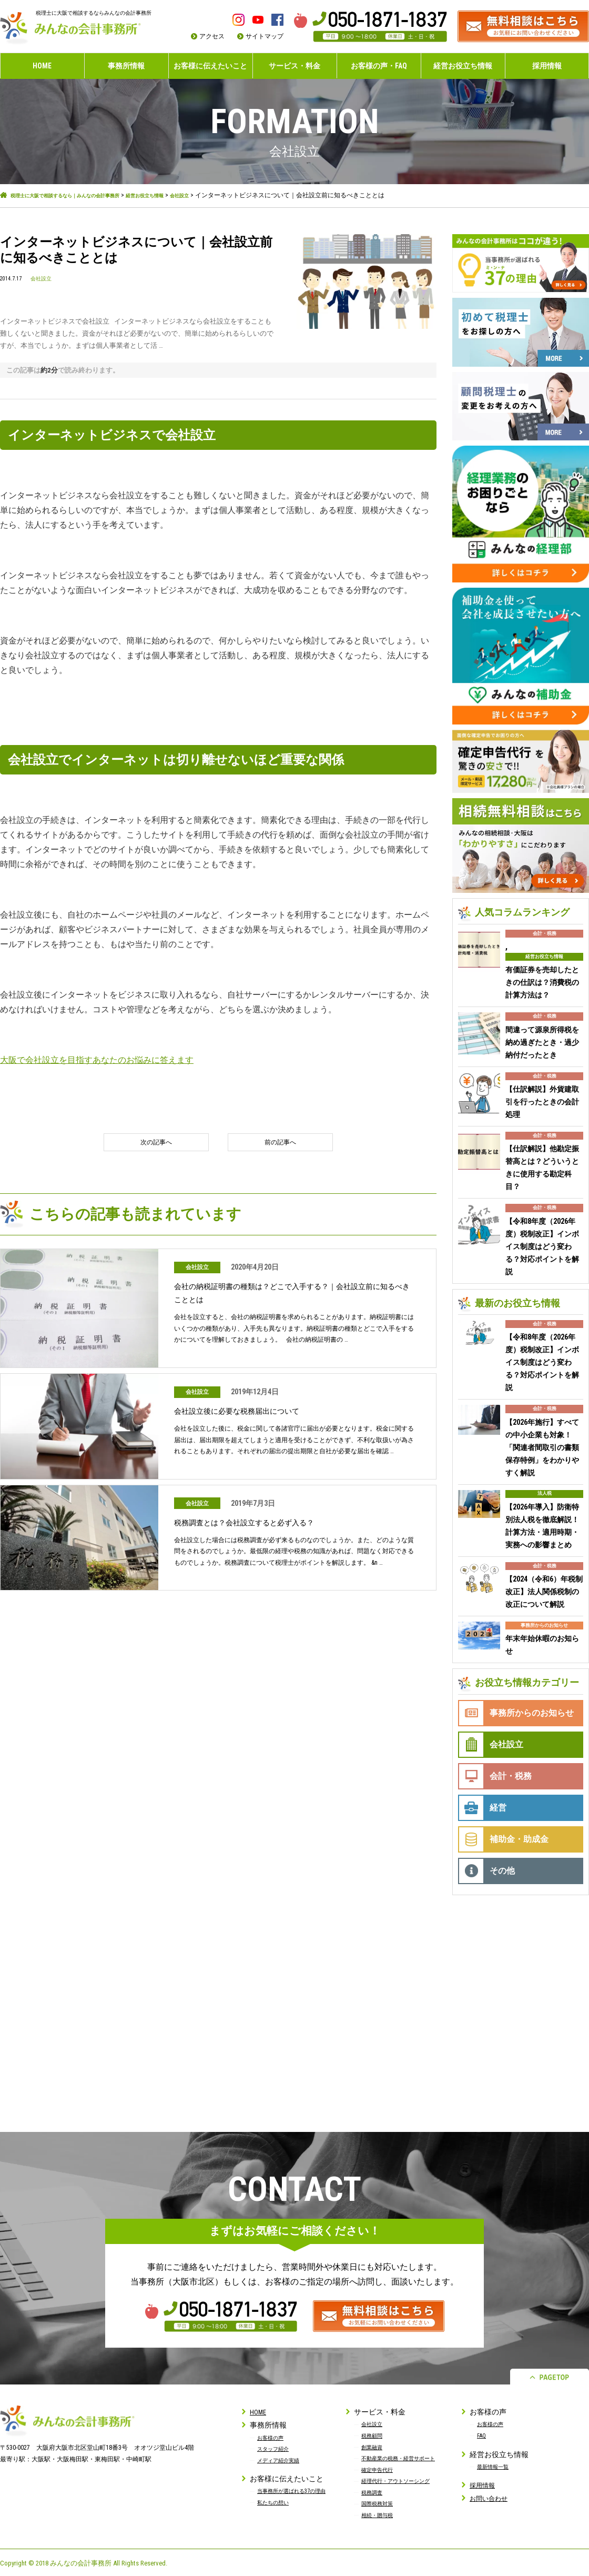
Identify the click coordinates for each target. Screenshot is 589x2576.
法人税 (544, 1492)
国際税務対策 (380, 2502)
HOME (42, 66)
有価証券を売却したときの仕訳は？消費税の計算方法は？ (542, 981)
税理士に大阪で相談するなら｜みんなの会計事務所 (83, 195)
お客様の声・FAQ (379, 66)
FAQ (482, 2434)
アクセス (212, 36)
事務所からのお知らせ (544, 1624)
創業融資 (374, 2445)
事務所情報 (126, 66)
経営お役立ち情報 (462, 66)
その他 (502, 1869)
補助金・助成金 (519, 1838)
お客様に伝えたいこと (210, 66)
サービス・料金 (294, 66)
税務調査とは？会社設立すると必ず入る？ (254, 1523)
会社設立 (231, 195)
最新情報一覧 (496, 2465)
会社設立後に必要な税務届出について (245, 1411)
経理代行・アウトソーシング (402, 2479)
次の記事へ (160, 1142)
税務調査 (374, 2491)
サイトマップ (264, 36)
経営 (498, 1806)
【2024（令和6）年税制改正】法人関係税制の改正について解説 (544, 1590)
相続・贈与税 (380, 2514)
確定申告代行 (380, 2468)
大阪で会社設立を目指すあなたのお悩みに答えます (97, 1059)
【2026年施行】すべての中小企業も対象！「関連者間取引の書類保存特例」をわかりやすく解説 (542, 1445)
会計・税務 (544, 931)
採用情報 (547, 66)
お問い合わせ (492, 2497)
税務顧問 (374, 2434)
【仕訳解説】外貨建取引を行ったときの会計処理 (542, 1101)
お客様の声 (273, 2436)
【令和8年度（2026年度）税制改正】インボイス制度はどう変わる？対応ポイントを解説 (542, 1244)
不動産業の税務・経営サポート (405, 2457)
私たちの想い (276, 2512)
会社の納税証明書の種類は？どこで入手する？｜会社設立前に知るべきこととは (292, 1294)
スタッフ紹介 (276, 2447)
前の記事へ (276, 1142)
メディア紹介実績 (282, 2458)
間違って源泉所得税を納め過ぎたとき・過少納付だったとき (542, 1041)
